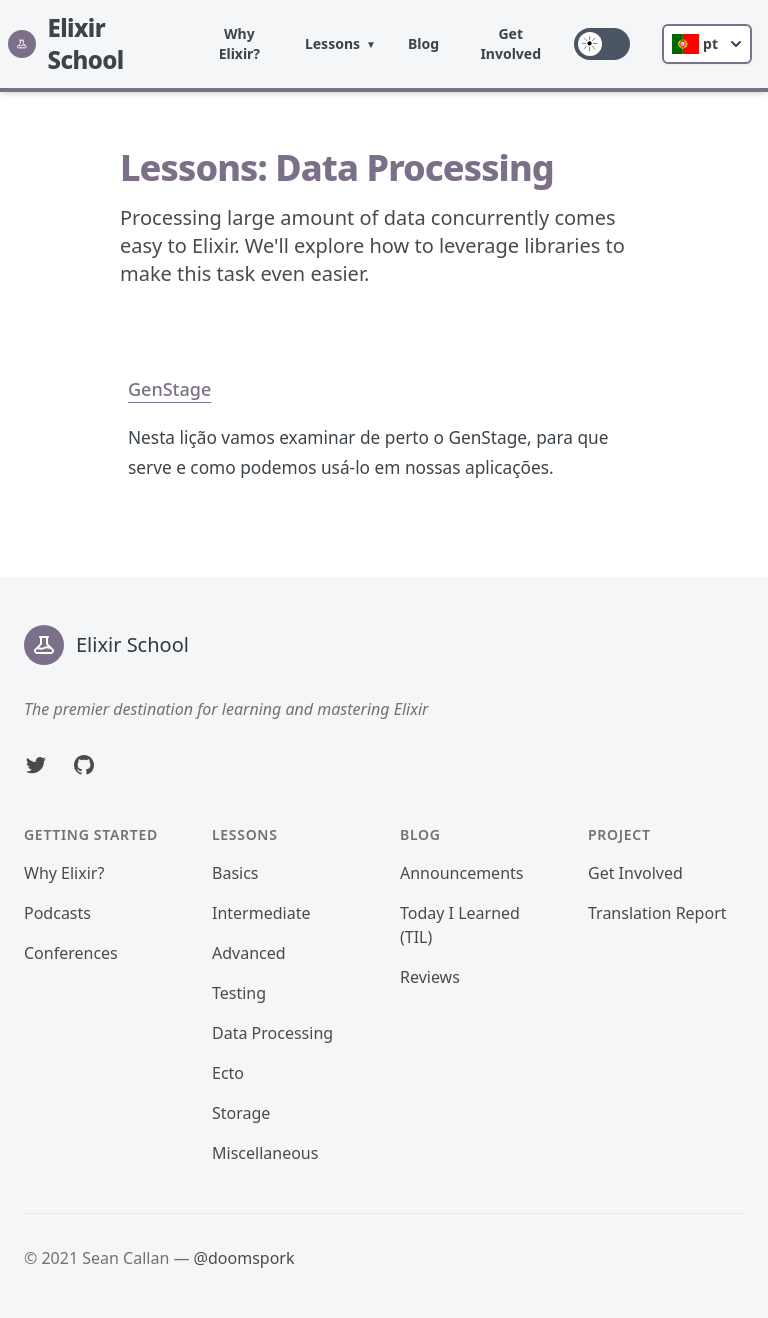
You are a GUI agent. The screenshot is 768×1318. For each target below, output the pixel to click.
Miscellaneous (265, 1153)
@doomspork (244, 1258)
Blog (423, 43)
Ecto (228, 1073)
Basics (235, 873)
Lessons (332, 43)
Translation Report (657, 913)
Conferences (71, 953)
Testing (239, 993)
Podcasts (57, 913)
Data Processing (272, 1033)
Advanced (249, 953)
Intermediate (261, 913)
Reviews (430, 977)
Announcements (461, 873)
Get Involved (510, 43)
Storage (241, 1113)
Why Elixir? (239, 43)
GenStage (169, 389)
